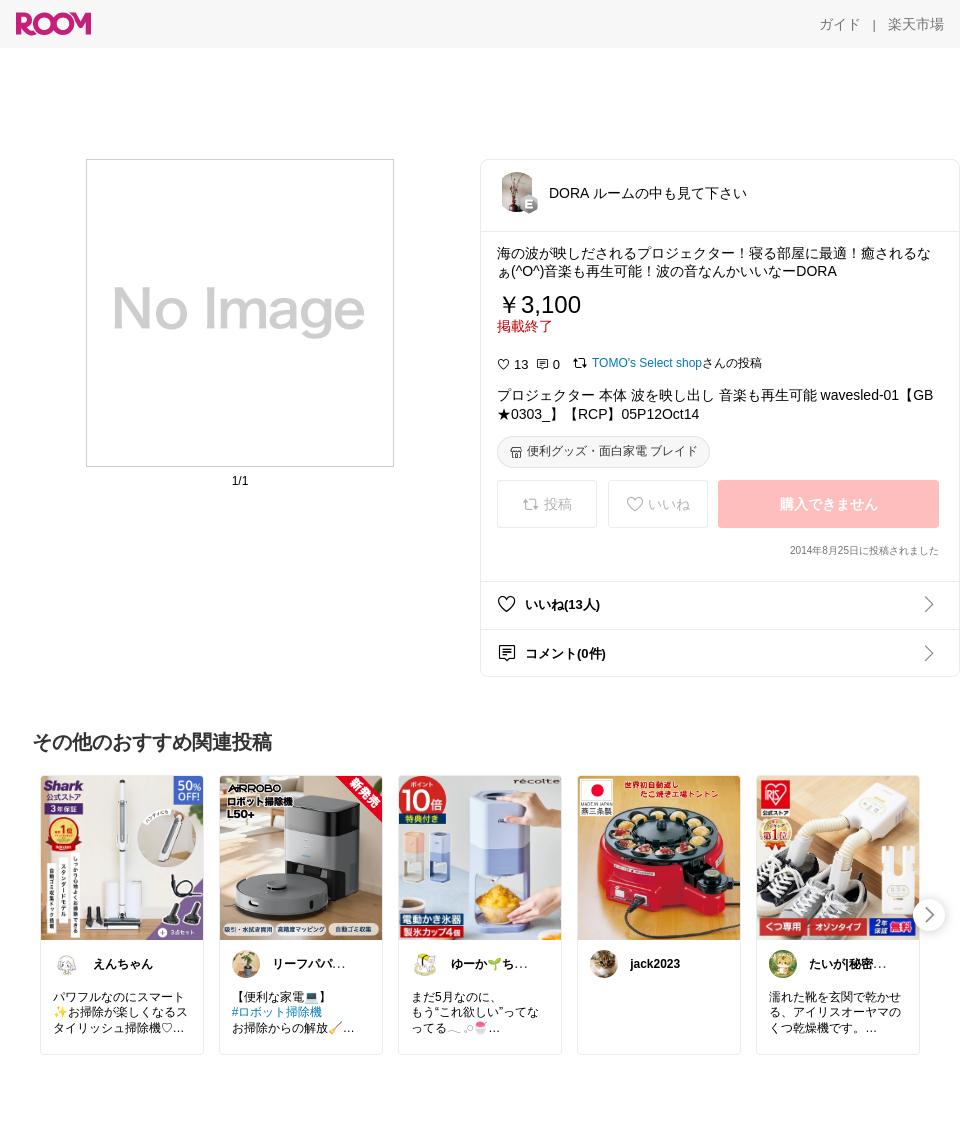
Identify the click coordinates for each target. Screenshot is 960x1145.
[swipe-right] (929, 915)
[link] (122, 857)
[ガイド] (840, 24)
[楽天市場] (916, 24)
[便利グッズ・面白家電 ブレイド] (603, 452)
